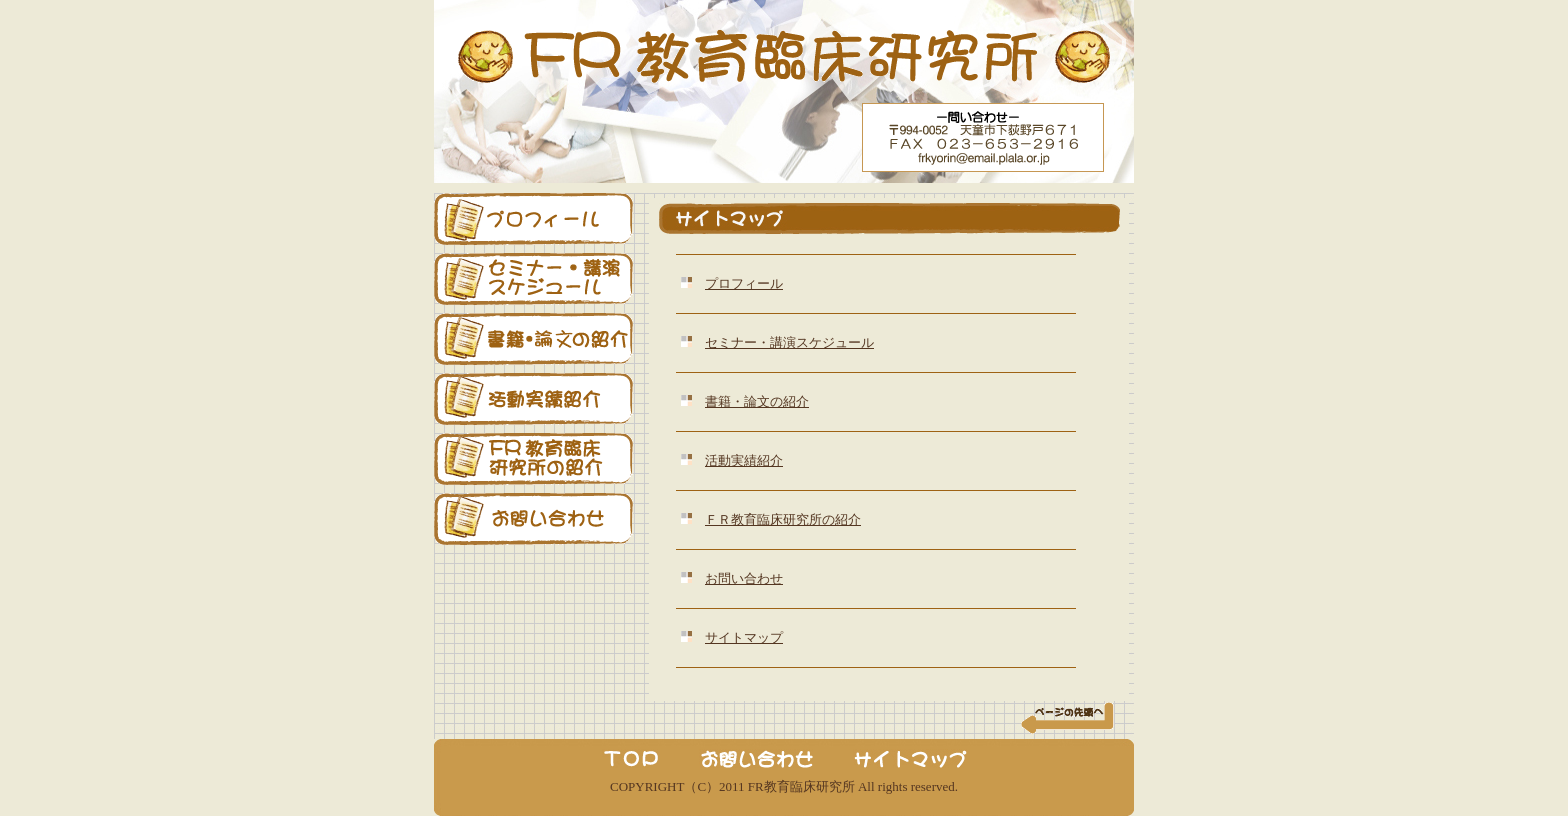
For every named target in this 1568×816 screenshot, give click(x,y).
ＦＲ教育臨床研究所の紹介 (783, 519)
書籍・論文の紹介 (757, 401)
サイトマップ (744, 637)
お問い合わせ (744, 578)
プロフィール (744, 283)
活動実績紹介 (744, 460)
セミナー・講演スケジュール (789, 342)
